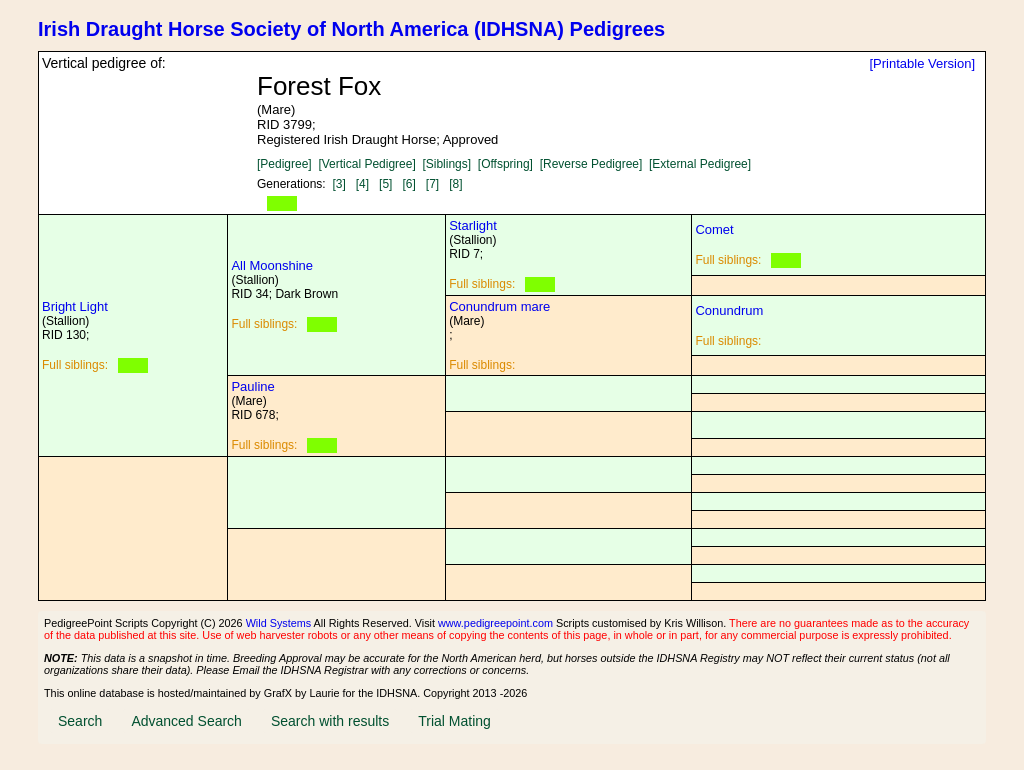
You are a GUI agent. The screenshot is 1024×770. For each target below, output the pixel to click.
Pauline (252, 386)
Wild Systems (279, 623)
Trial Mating (454, 721)
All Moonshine (272, 265)
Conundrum (729, 310)
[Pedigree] (284, 164)
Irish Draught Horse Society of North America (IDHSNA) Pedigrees (351, 29)
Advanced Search (186, 721)
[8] (455, 184)
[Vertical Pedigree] (366, 164)
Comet (714, 229)
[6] (408, 184)
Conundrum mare (499, 306)
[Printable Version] (922, 63)
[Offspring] (505, 164)
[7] (432, 184)
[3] (338, 184)
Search (80, 721)
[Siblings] (446, 164)
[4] (362, 184)
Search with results (330, 721)
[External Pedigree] (700, 164)
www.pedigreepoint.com (495, 623)
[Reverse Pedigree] (591, 164)
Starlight (473, 225)
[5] (385, 184)
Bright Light (75, 306)
